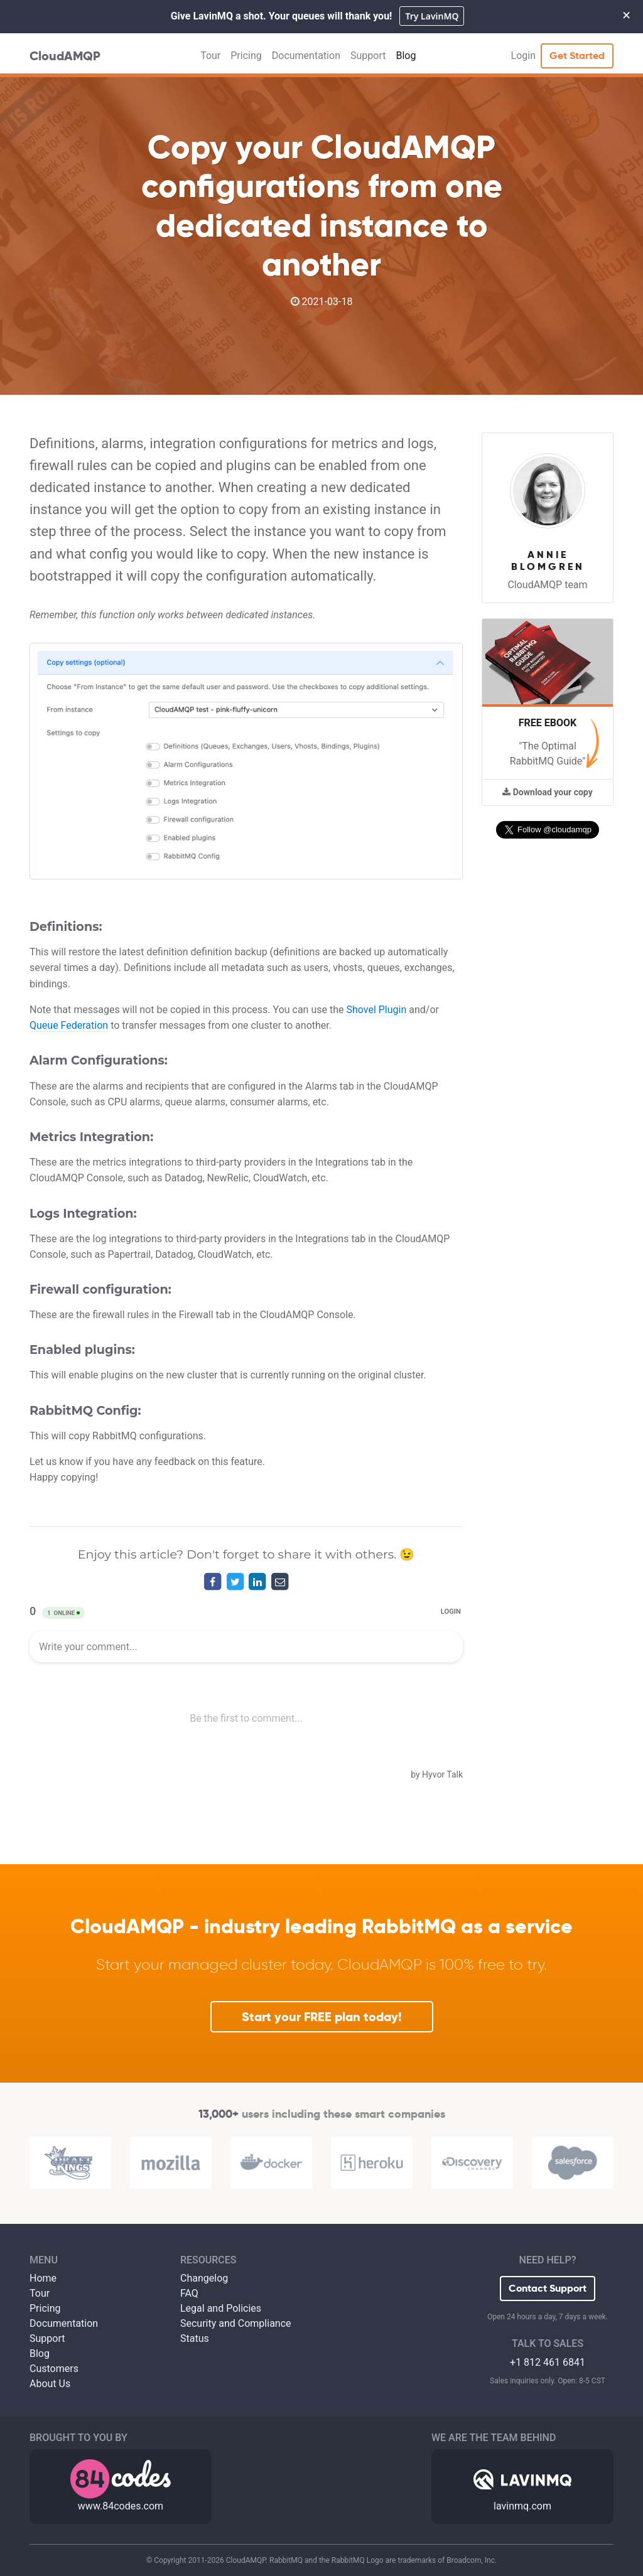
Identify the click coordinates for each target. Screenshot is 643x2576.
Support (368, 56)
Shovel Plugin (376, 1010)
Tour (210, 56)
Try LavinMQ (431, 16)
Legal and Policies (220, 2308)
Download (547, 792)
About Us (50, 2384)
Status (194, 2338)
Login (523, 56)
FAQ (189, 2293)
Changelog (204, 2278)
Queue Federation (69, 1025)
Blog (406, 56)
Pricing (246, 56)
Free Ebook (547, 723)
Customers (54, 2369)
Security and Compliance (235, 2323)
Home (43, 2278)
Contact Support (547, 2288)
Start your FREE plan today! (322, 2016)
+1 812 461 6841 (547, 2362)
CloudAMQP (65, 55)
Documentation (306, 56)
